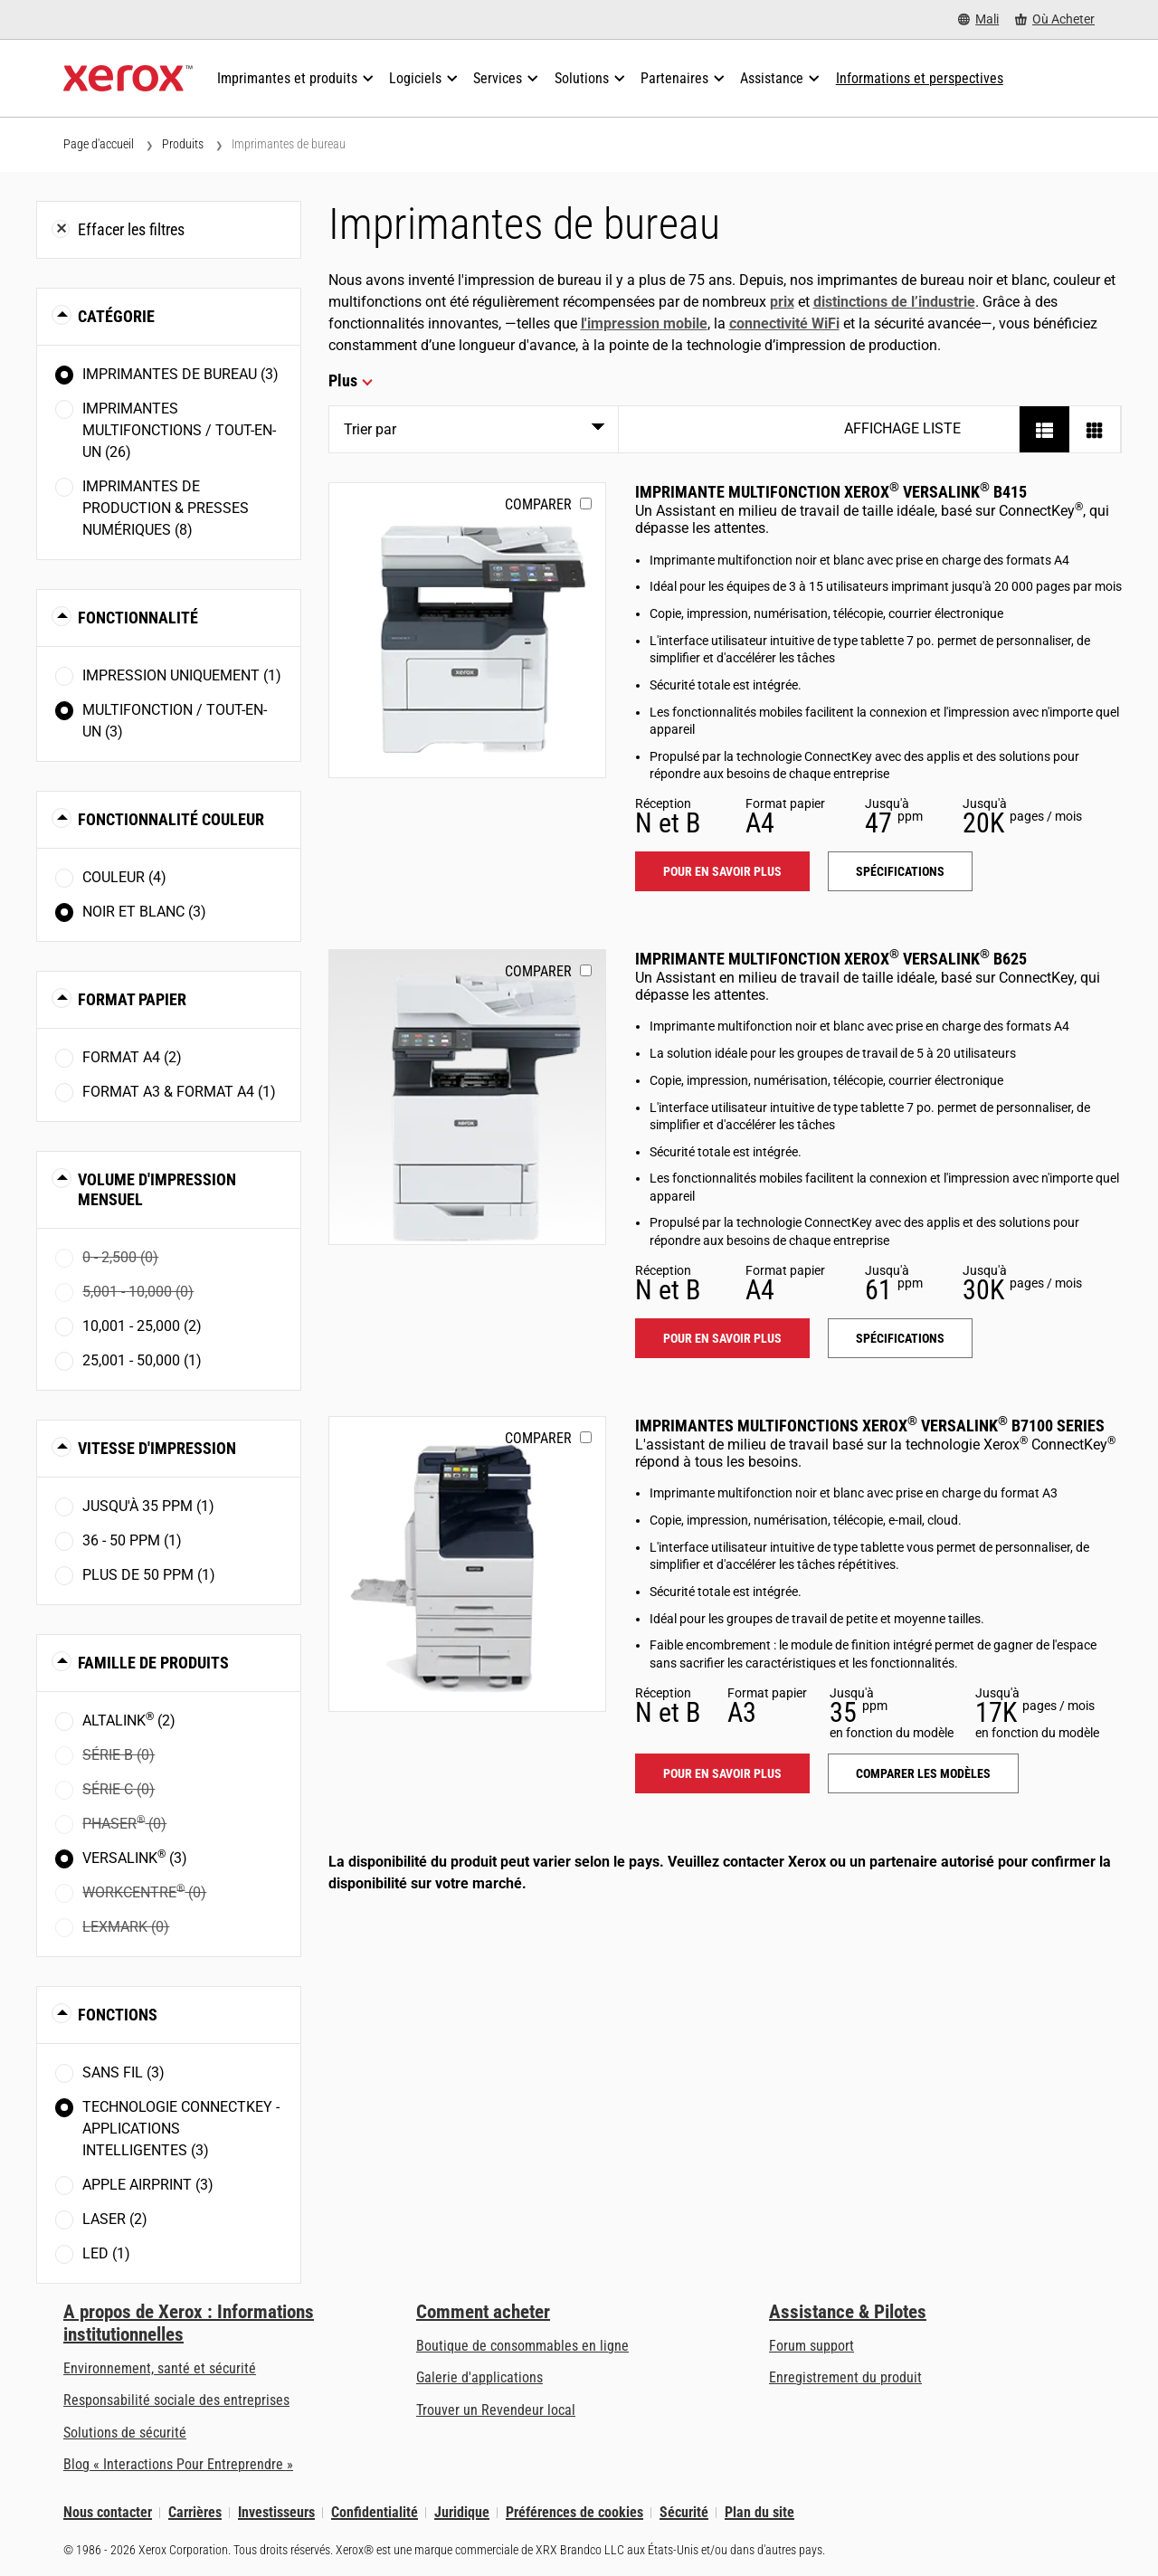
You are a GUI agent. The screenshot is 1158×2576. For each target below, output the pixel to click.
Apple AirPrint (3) (148, 2184)
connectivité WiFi (784, 323)
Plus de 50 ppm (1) (148, 1574)
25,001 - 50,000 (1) (142, 1360)
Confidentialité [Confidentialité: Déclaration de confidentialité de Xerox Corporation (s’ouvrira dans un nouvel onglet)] (374, 2512)
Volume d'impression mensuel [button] (157, 1189)
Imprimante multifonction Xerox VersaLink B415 (831, 491)
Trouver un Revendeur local (495, 2410)
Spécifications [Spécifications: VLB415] (900, 871)
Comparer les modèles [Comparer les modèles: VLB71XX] (923, 1773)
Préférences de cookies (574, 2512)
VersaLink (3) (134, 1857)
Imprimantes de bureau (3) (180, 374)
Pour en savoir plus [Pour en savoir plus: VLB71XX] (722, 1773)
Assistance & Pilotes (847, 2312)
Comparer (538, 504)
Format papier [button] (132, 999)
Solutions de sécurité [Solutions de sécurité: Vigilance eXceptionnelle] (124, 2432)
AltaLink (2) (129, 1719)
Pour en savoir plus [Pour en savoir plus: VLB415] (722, 871)
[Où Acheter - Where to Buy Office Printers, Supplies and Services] (1055, 19)
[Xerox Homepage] (128, 79)
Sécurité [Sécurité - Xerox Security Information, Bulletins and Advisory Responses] (684, 2512)
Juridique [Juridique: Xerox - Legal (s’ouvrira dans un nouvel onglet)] (461, 2512)
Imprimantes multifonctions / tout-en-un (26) (179, 430)
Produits (183, 144)
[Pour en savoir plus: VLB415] (467, 630)
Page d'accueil (98, 144)
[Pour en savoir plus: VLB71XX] (467, 1564)
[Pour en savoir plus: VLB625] (467, 1097)
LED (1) (106, 2253)
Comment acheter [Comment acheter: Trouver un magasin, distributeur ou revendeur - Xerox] (483, 2312)
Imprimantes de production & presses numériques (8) (165, 508)
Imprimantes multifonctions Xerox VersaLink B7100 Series (870, 1425)
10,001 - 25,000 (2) (142, 1326)
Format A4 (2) (132, 1057)
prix (782, 301)
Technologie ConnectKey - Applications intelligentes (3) (181, 2128)
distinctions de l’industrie (894, 301)
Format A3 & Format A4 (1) (179, 1091)
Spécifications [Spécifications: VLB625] (900, 1338)
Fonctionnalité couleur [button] (171, 819)
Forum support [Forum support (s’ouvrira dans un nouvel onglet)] (811, 2345)
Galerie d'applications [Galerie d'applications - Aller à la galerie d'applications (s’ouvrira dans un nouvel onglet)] (479, 2377)
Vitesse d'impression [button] (157, 1448)
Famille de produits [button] (153, 1662)
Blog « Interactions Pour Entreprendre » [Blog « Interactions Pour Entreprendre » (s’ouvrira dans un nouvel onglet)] (178, 2464)
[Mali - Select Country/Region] (978, 19)
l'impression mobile (644, 323)
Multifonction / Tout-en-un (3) (174, 720)
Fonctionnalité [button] (138, 617)
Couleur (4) (124, 877)
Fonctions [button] (117, 2014)
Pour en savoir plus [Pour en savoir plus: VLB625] (722, 1338)
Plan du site (759, 2512)
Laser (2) (114, 2219)
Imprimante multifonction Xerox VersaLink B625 (831, 958)
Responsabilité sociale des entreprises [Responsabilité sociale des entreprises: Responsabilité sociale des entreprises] (176, 2400)
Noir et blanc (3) (144, 911)
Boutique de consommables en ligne (522, 2345)
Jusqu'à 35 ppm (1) (148, 1506)
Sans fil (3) (123, 2072)
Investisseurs (276, 2512)
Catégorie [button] (116, 316)
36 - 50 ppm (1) (132, 1540)
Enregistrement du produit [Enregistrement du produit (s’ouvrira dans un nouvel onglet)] (845, 2377)
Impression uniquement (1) (181, 675)
